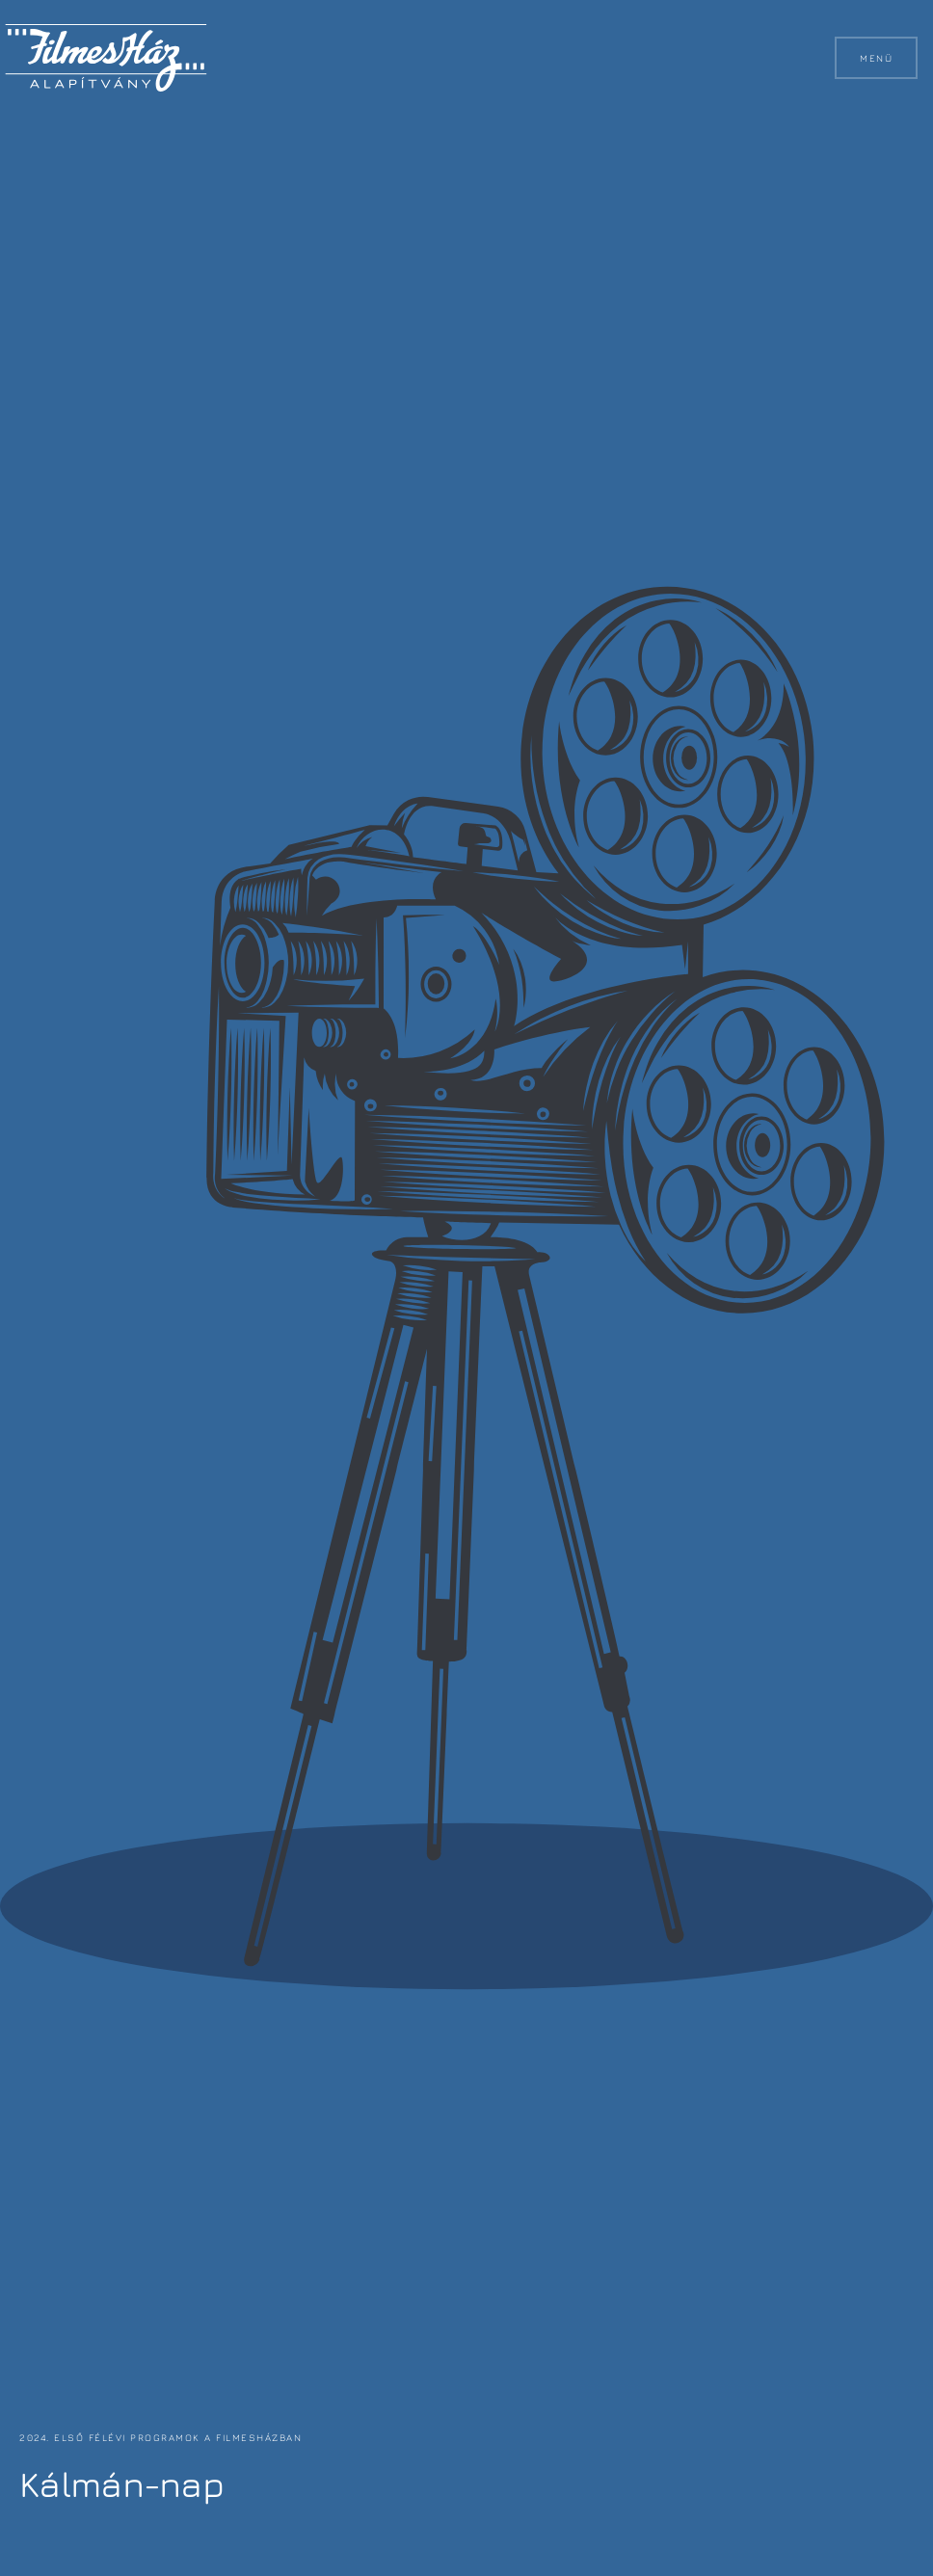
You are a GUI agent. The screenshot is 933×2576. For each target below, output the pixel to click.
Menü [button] (876, 58)
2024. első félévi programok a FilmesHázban (158, 2437)
